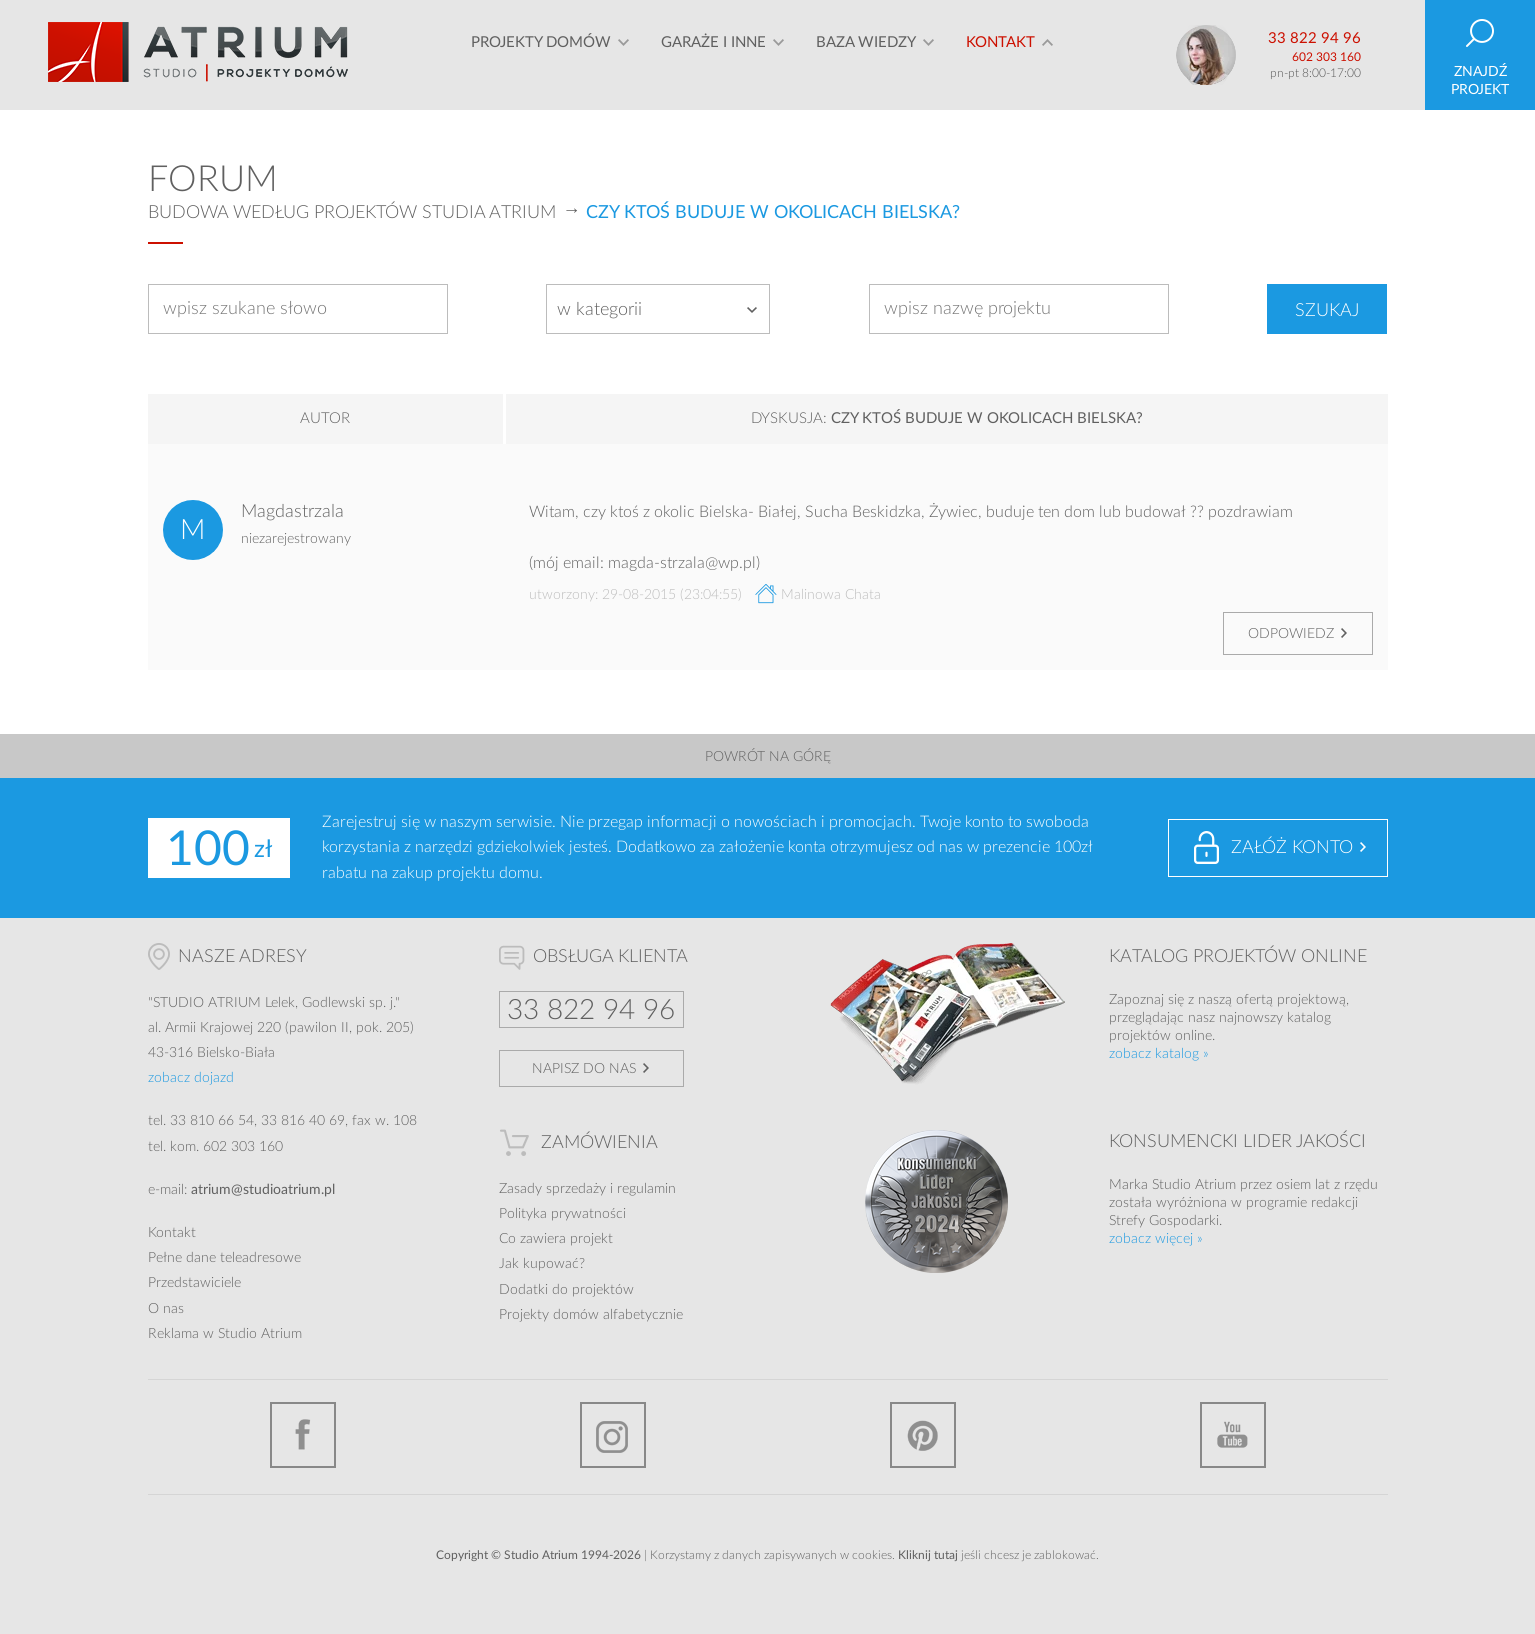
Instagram (613, 1435)
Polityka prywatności (562, 1214)
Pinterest (923, 1435)
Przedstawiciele (194, 1283)
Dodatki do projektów (566, 1290)
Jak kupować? (542, 1264)
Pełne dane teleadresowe (224, 1258)
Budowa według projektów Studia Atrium (352, 213)
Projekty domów (541, 54)
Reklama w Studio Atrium (225, 1334)
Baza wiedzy (866, 54)
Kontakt (1000, 54)
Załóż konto (1292, 848)
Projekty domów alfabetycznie (591, 1315)
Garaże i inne (713, 54)
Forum (213, 180)
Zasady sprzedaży (552, 1189)
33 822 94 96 (1314, 38)
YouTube (1233, 1435)
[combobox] (658, 309)
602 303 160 (1326, 57)
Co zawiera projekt (556, 1239)
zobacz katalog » (1159, 1054)
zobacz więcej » (1156, 1239)
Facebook (303, 1435)
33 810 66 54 (212, 1121)
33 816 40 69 (303, 1121)
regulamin (646, 1189)
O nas (166, 1309)
